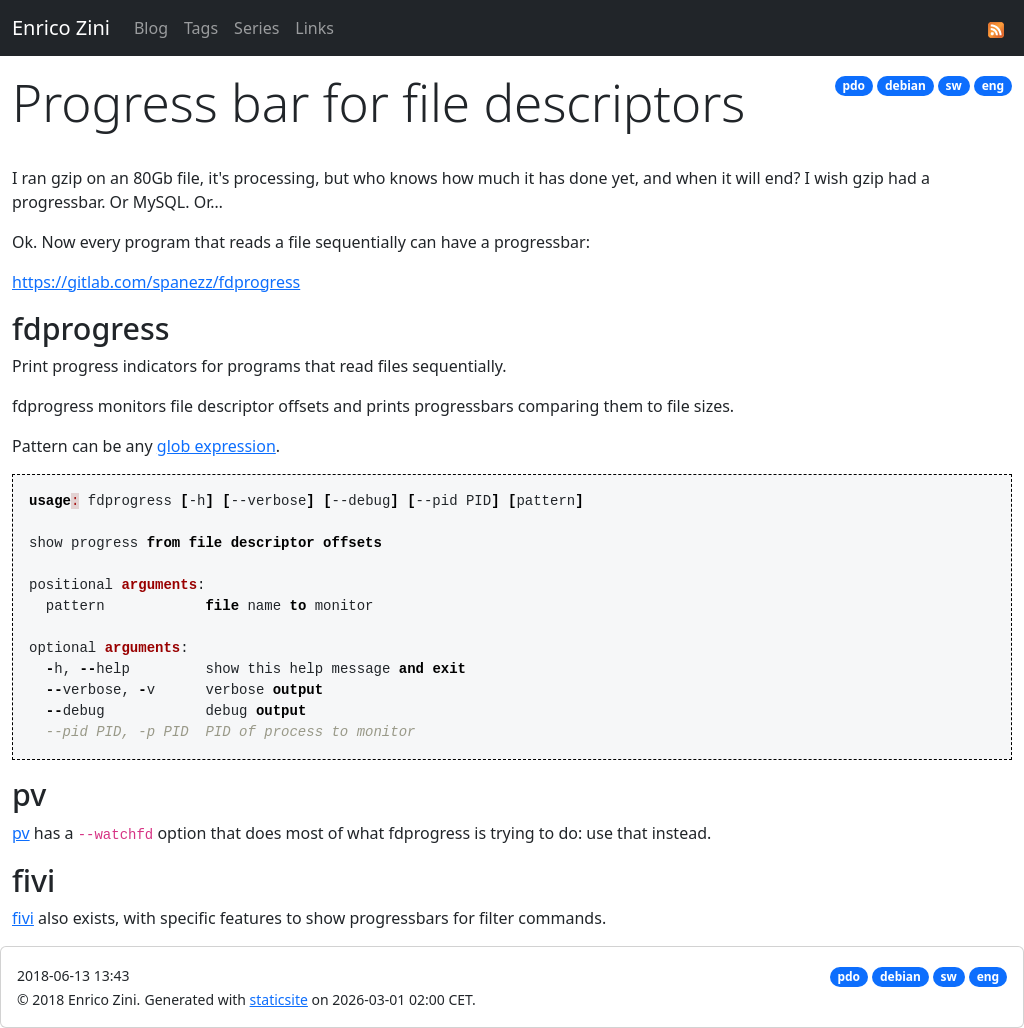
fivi (23, 918)
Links (314, 28)
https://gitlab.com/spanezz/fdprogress (156, 282)
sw (954, 85)
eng (993, 85)
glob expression (216, 446)
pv (21, 833)
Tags (201, 28)
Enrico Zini (61, 27)
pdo (853, 85)
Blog (151, 28)
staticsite (279, 999)
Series (256, 28)
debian (905, 85)
